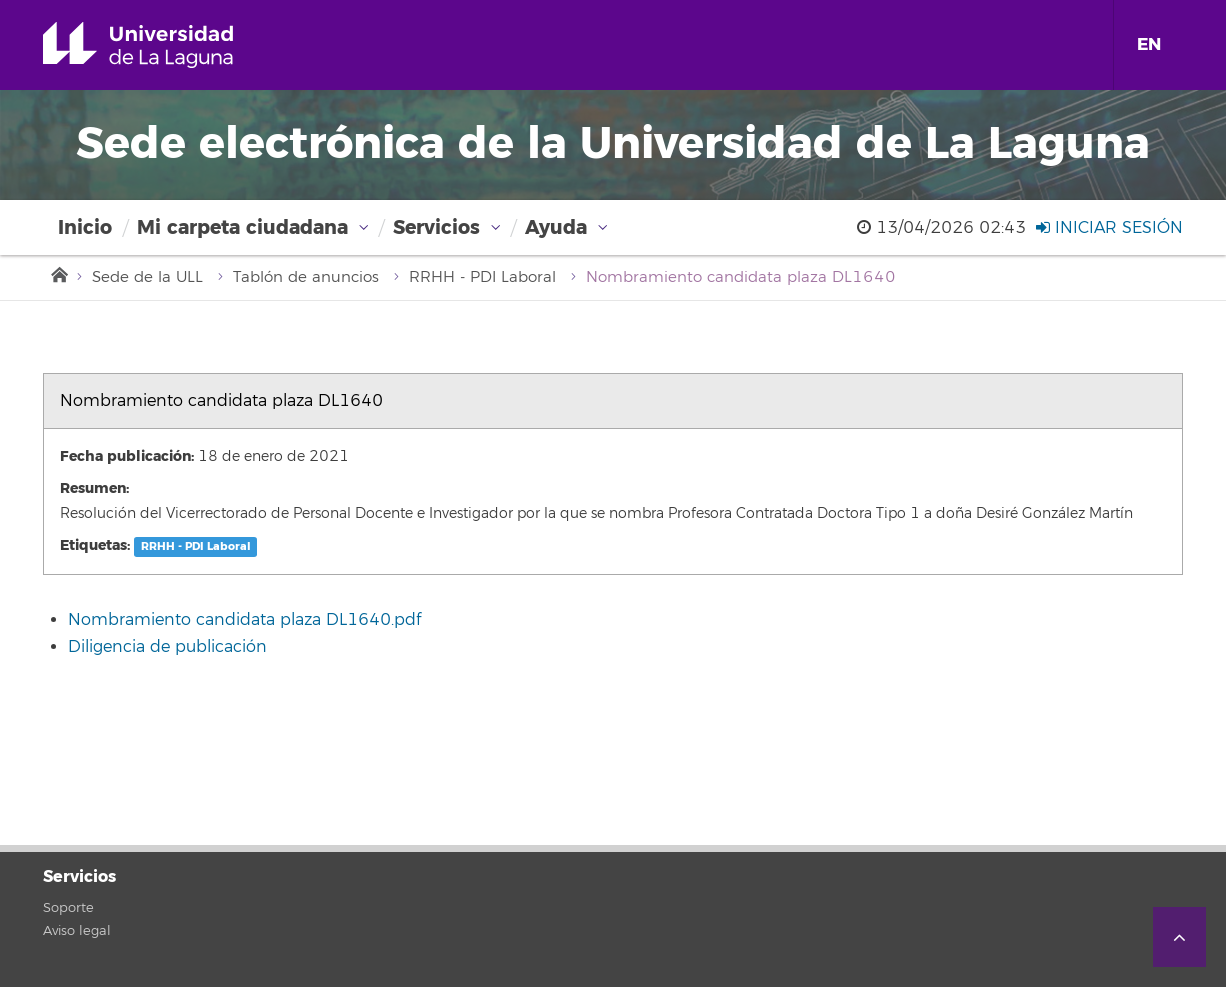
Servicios (436, 227)
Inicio (85, 227)
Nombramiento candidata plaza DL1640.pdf (244, 620)
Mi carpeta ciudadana (242, 227)
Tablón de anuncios (306, 277)
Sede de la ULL (147, 277)
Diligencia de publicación (167, 647)
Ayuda (556, 227)
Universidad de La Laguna (166, 45)
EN (1149, 44)
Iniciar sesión (1109, 228)
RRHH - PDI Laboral (482, 277)
